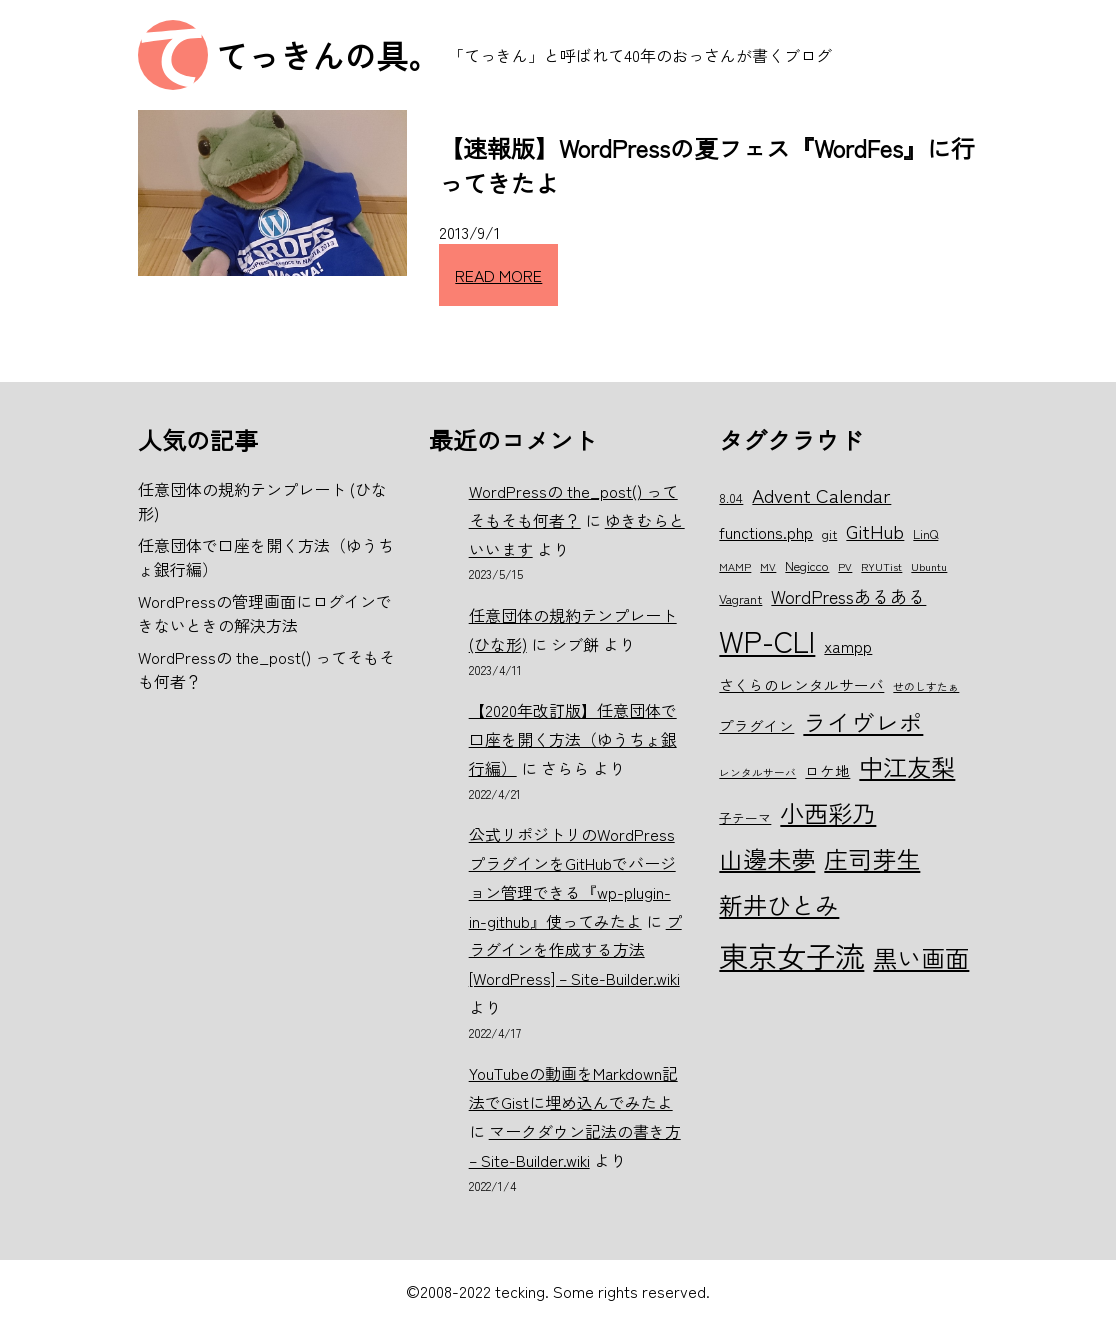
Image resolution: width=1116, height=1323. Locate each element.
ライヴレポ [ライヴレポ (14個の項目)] (863, 722)
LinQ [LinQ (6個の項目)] (925, 533)
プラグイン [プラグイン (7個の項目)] (756, 725)
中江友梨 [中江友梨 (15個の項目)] (907, 766)
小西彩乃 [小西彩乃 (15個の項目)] (828, 812)
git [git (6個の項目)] (829, 533)
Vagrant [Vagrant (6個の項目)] (740, 598)
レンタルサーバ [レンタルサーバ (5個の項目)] (757, 772)
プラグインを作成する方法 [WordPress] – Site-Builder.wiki (575, 950)
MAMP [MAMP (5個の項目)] (735, 566)
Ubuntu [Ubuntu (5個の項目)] (929, 566)
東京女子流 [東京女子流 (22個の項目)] (791, 955)
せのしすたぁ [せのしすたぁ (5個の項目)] (926, 686)
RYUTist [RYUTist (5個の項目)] (881, 566)
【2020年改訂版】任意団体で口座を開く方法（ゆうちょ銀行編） (573, 739)
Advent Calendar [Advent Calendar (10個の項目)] (821, 494)
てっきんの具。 (328, 55)
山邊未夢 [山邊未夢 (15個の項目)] (767, 858)
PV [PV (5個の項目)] (845, 566)
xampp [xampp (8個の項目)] (848, 646)
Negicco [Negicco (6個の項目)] (807, 565)
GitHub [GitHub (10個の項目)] (875, 530)
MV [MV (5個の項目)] (768, 566)
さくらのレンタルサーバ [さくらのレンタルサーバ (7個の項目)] (801, 684)
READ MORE (498, 275)
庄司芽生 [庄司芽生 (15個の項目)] (872, 858)
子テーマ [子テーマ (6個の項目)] (745, 817)
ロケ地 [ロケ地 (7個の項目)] (827, 770)
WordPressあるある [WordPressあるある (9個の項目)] (848, 596)
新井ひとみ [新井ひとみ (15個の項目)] (779, 904)
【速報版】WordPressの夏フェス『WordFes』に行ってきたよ (707, 165)
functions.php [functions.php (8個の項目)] (766, 532)
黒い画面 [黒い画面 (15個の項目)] (921, 957)
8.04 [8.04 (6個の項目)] (731, 497)
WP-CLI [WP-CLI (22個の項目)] (767, 640)
